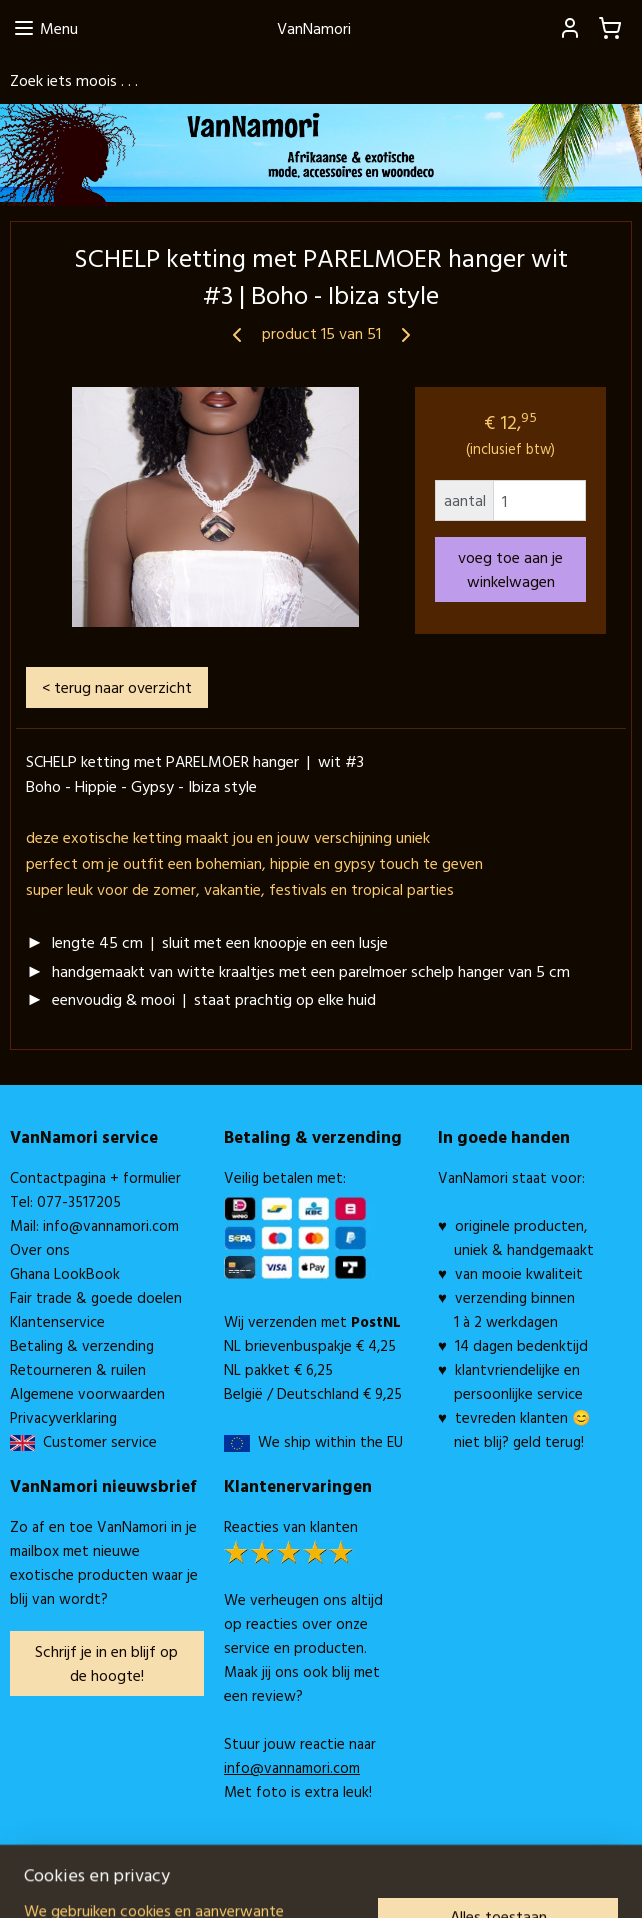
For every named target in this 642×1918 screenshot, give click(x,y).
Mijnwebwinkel (503, 1881)
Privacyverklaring (63, 1417)
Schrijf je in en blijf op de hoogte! (106, 1663)
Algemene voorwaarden (87, 1393)
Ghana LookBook (65, 1273)
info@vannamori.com (111, 1225)
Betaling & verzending (82, 1345)
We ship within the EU (330, 1441)
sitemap (249, 1881)
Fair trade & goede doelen (96, 1297)
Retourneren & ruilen (78, 1369)
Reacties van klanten (291, 1526)
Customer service (96, 1441)
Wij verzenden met (312, 1321)
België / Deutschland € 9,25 (313, 1393)
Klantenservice (57, 1321)
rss (282, 1881)
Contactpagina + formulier (95, 1177)
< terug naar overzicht (117, 687)
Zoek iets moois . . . (74, 80)
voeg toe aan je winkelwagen (510, 569)
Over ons (40, 1249)
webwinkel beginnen (348, 1881)
